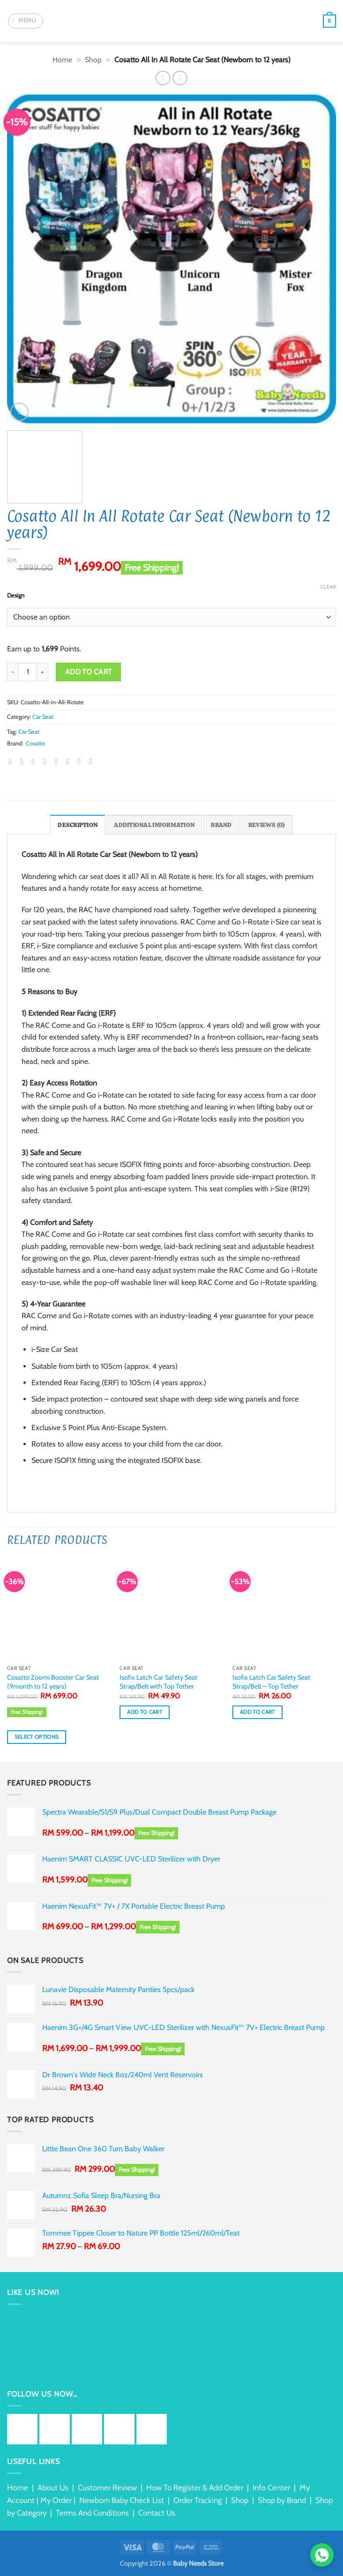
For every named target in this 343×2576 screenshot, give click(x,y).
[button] (25, 21)
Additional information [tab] (154, 825)
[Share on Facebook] (24, 761)
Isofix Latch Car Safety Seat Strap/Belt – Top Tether (271, 1681)
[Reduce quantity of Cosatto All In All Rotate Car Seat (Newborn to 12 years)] (12, 672)
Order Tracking (197, 2500)
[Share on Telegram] (93, 761)
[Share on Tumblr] (81, 761)
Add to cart (88, 671)
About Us (52, 2487)
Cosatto (35, 743)
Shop (93, 59)
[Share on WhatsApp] (12, 761)
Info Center (271, 2487)
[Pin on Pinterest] (58, 761)
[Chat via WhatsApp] (322, 2555)
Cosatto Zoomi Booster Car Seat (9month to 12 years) (53, 1681)
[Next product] (163, 78)
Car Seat (42, 716)
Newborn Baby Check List (121, 2500)
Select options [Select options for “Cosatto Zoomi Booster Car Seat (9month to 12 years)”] (37, 1737)
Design (15, 595)
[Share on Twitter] (35, 761)
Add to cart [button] (144, 1712)
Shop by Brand (282, 2500)
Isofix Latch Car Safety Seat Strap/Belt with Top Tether (158, 1681)
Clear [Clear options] (328, 586)
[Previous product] (179, 78)
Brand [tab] (221, 825)
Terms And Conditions (92, 2512)
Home (62, 59)
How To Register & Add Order (194, 2487)
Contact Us (156, 2512)
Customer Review (107, 2487)
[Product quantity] (27, 672)
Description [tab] (77, 825)
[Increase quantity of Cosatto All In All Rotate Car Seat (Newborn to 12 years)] (42, 672)
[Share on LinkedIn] (70, 761)
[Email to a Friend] (47, 761)
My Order (56, 2500)
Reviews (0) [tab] (266, 825)
